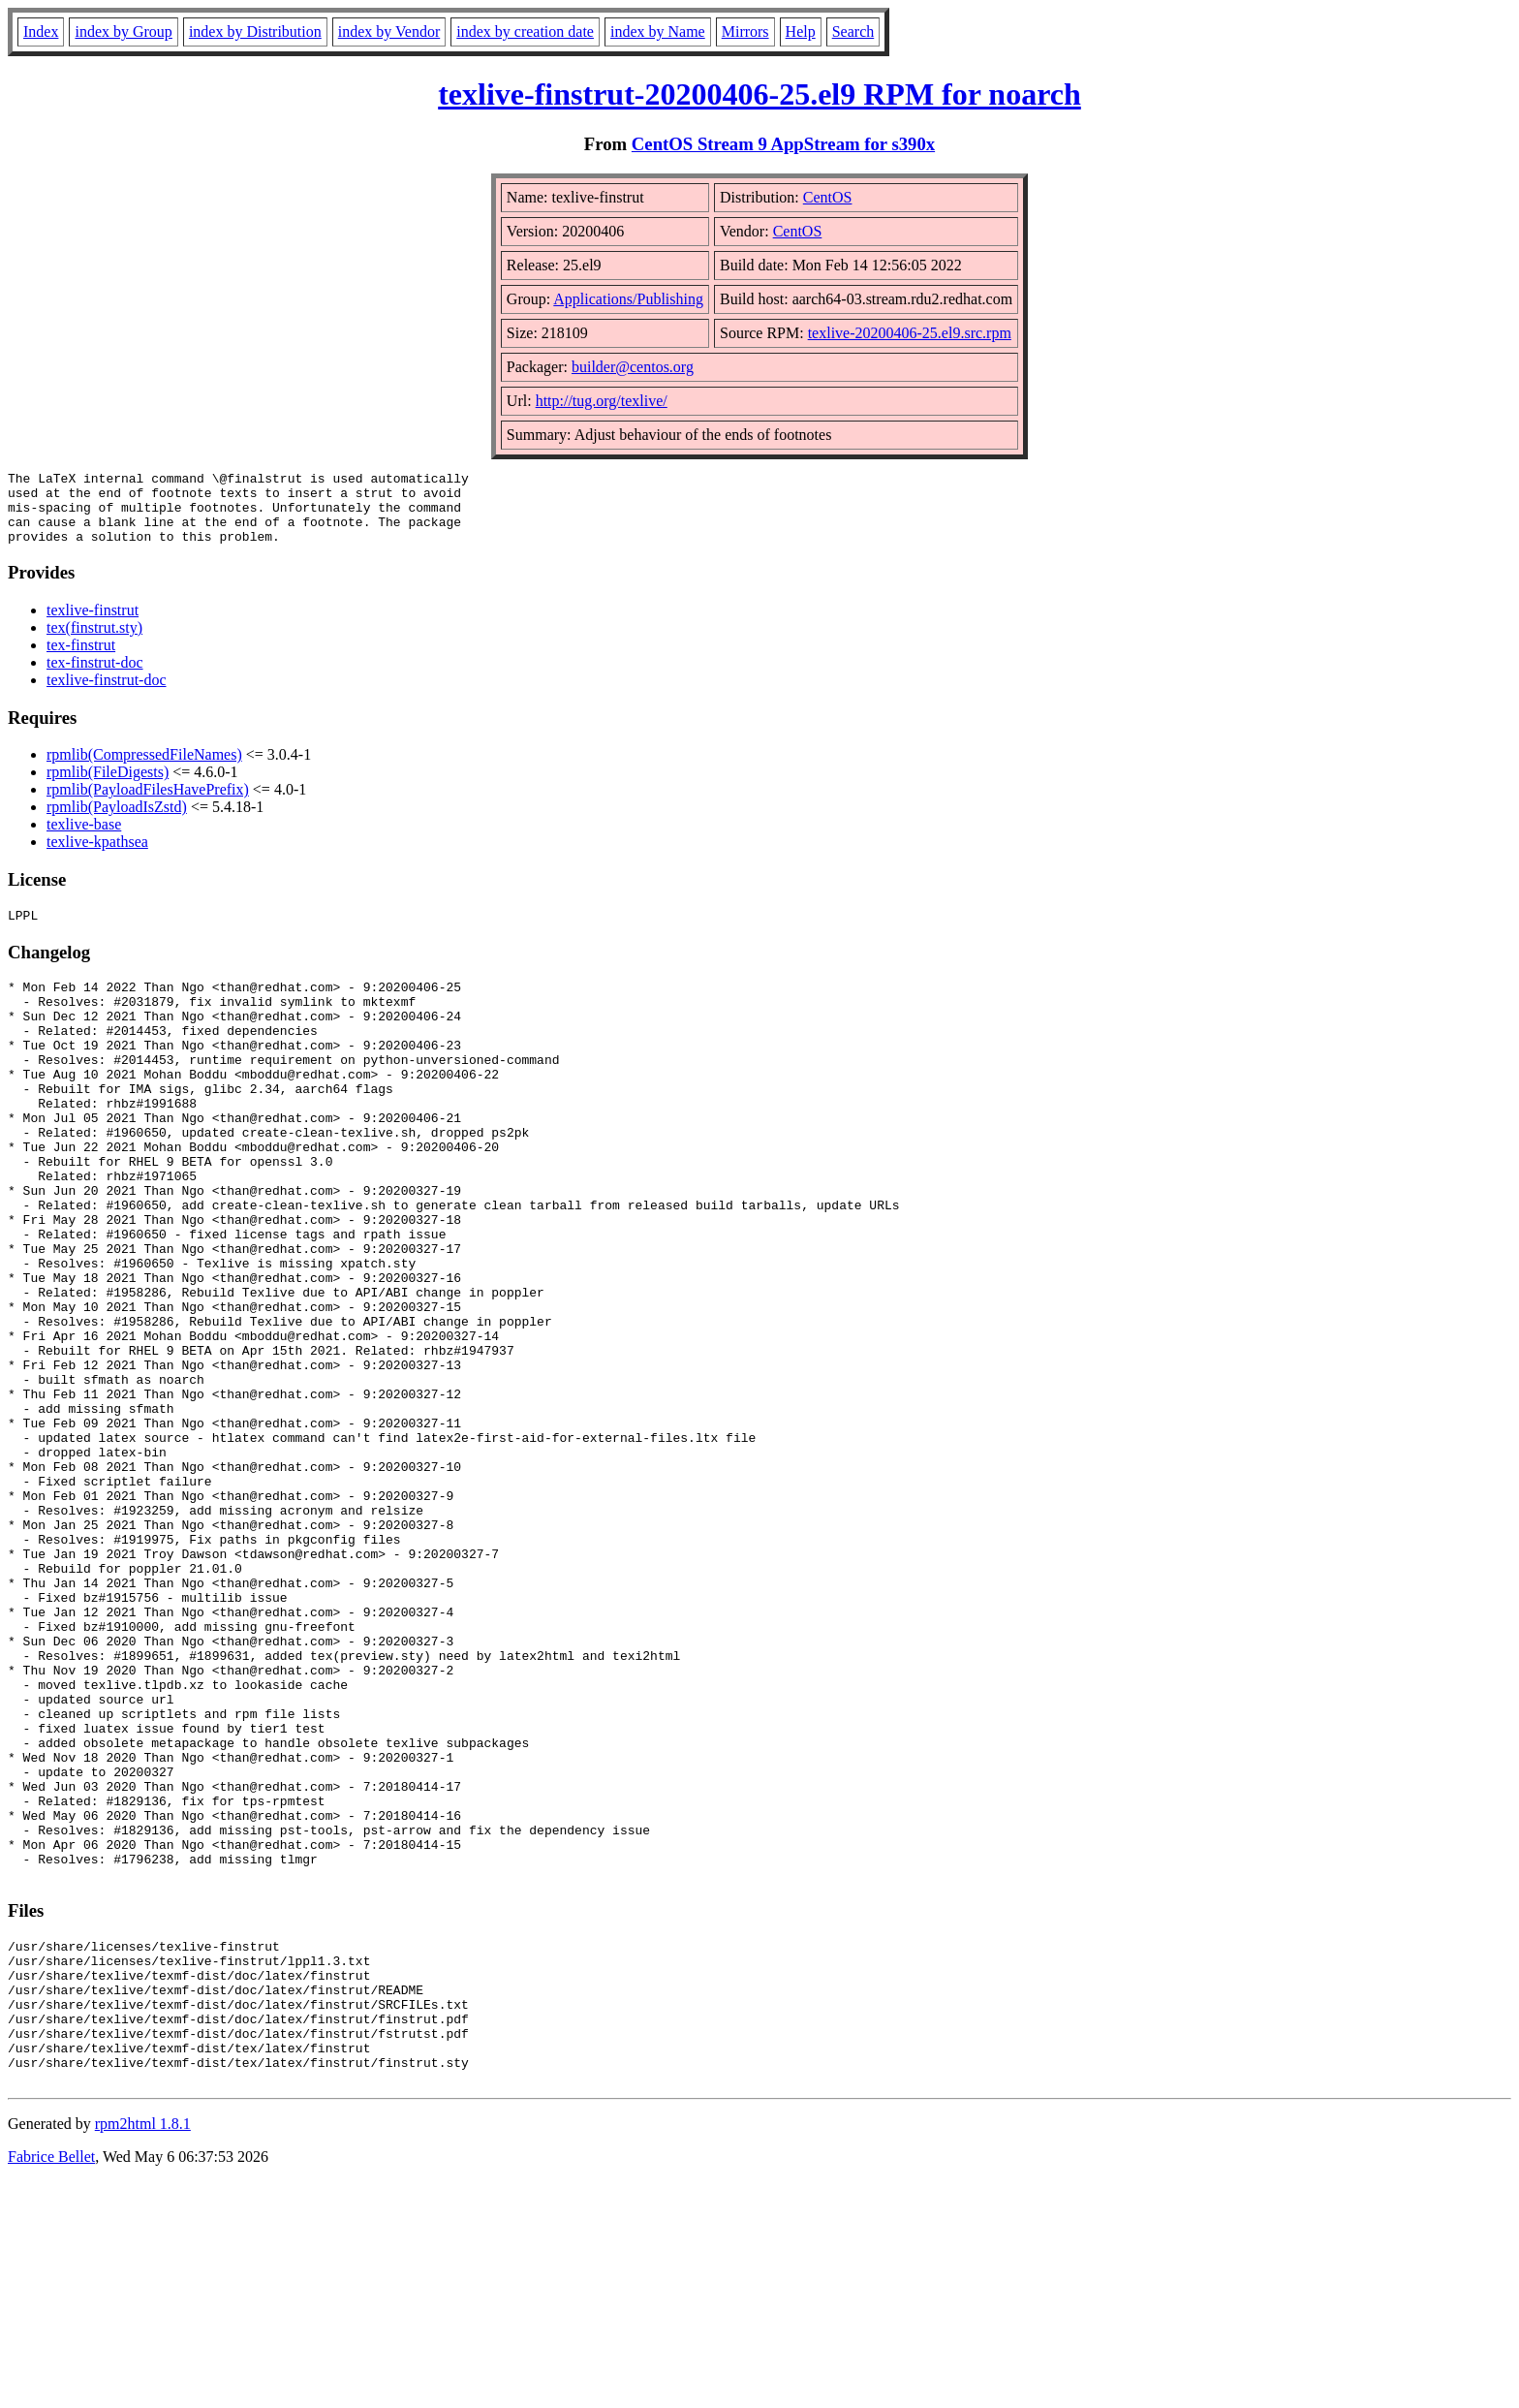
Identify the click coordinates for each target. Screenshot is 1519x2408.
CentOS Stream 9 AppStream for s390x (783, 144)
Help (801, 31)
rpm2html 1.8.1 (143, 2350)
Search (853, 31)
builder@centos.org (633, 367)
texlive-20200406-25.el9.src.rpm (909, 333)
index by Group (123, 31)
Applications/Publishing (628, 299)
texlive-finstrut (92, 624)
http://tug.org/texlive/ (601, 400)
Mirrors (745, 31)
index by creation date (525, 31)
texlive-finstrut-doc (106, 694)
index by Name (657, 31)
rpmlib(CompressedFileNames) (144, 769)
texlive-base (83, 838)
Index (40, 31)
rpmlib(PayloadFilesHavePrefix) (147, 804)
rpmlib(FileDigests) (107, 786)
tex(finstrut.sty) (94, 642)
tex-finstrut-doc (94, 677)
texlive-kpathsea (97, 856)
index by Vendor (389, 31)
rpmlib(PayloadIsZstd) (116, 821)
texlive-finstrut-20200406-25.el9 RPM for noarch (759, 94)
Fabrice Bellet (51, 2383)
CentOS (827, 197)
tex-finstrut (80, 659)
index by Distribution (255, 31)
